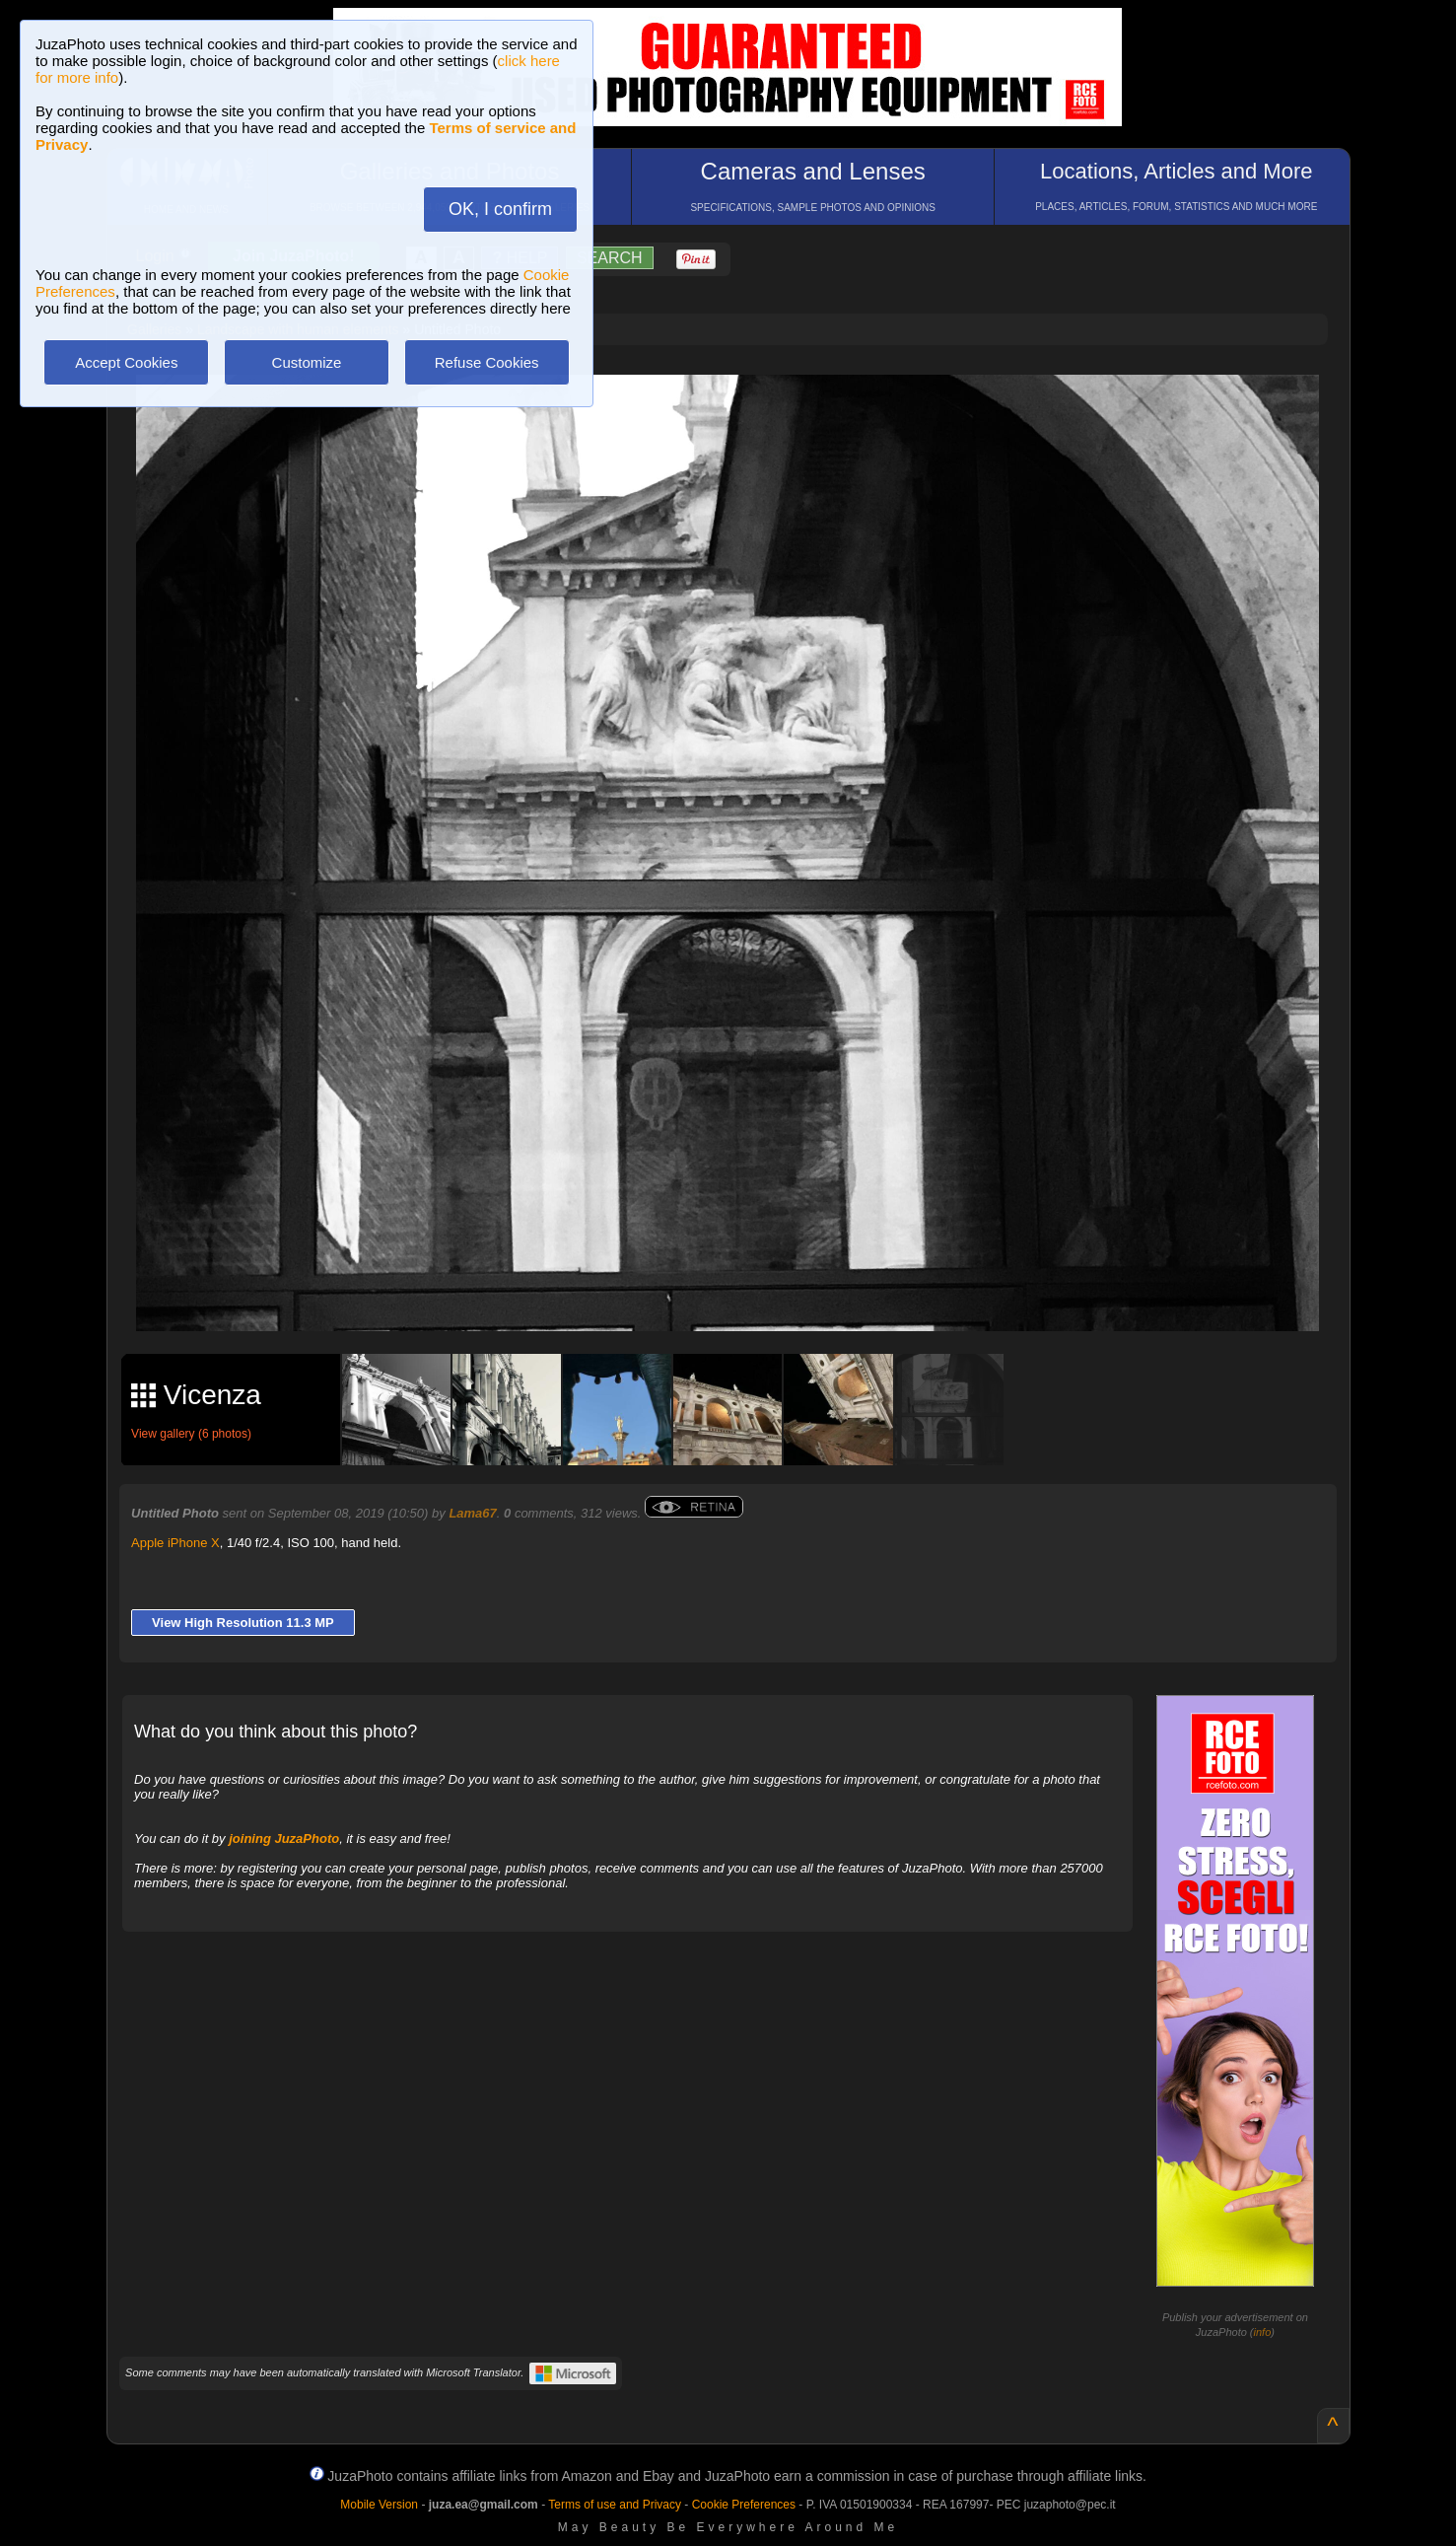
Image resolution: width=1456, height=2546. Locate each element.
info (1263, 2332)
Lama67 (472, 1513)
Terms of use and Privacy (614, 2504)
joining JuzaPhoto (284, 1838)
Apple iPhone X (175, 1542)
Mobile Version (379, 2504)
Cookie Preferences (744, 2504)
